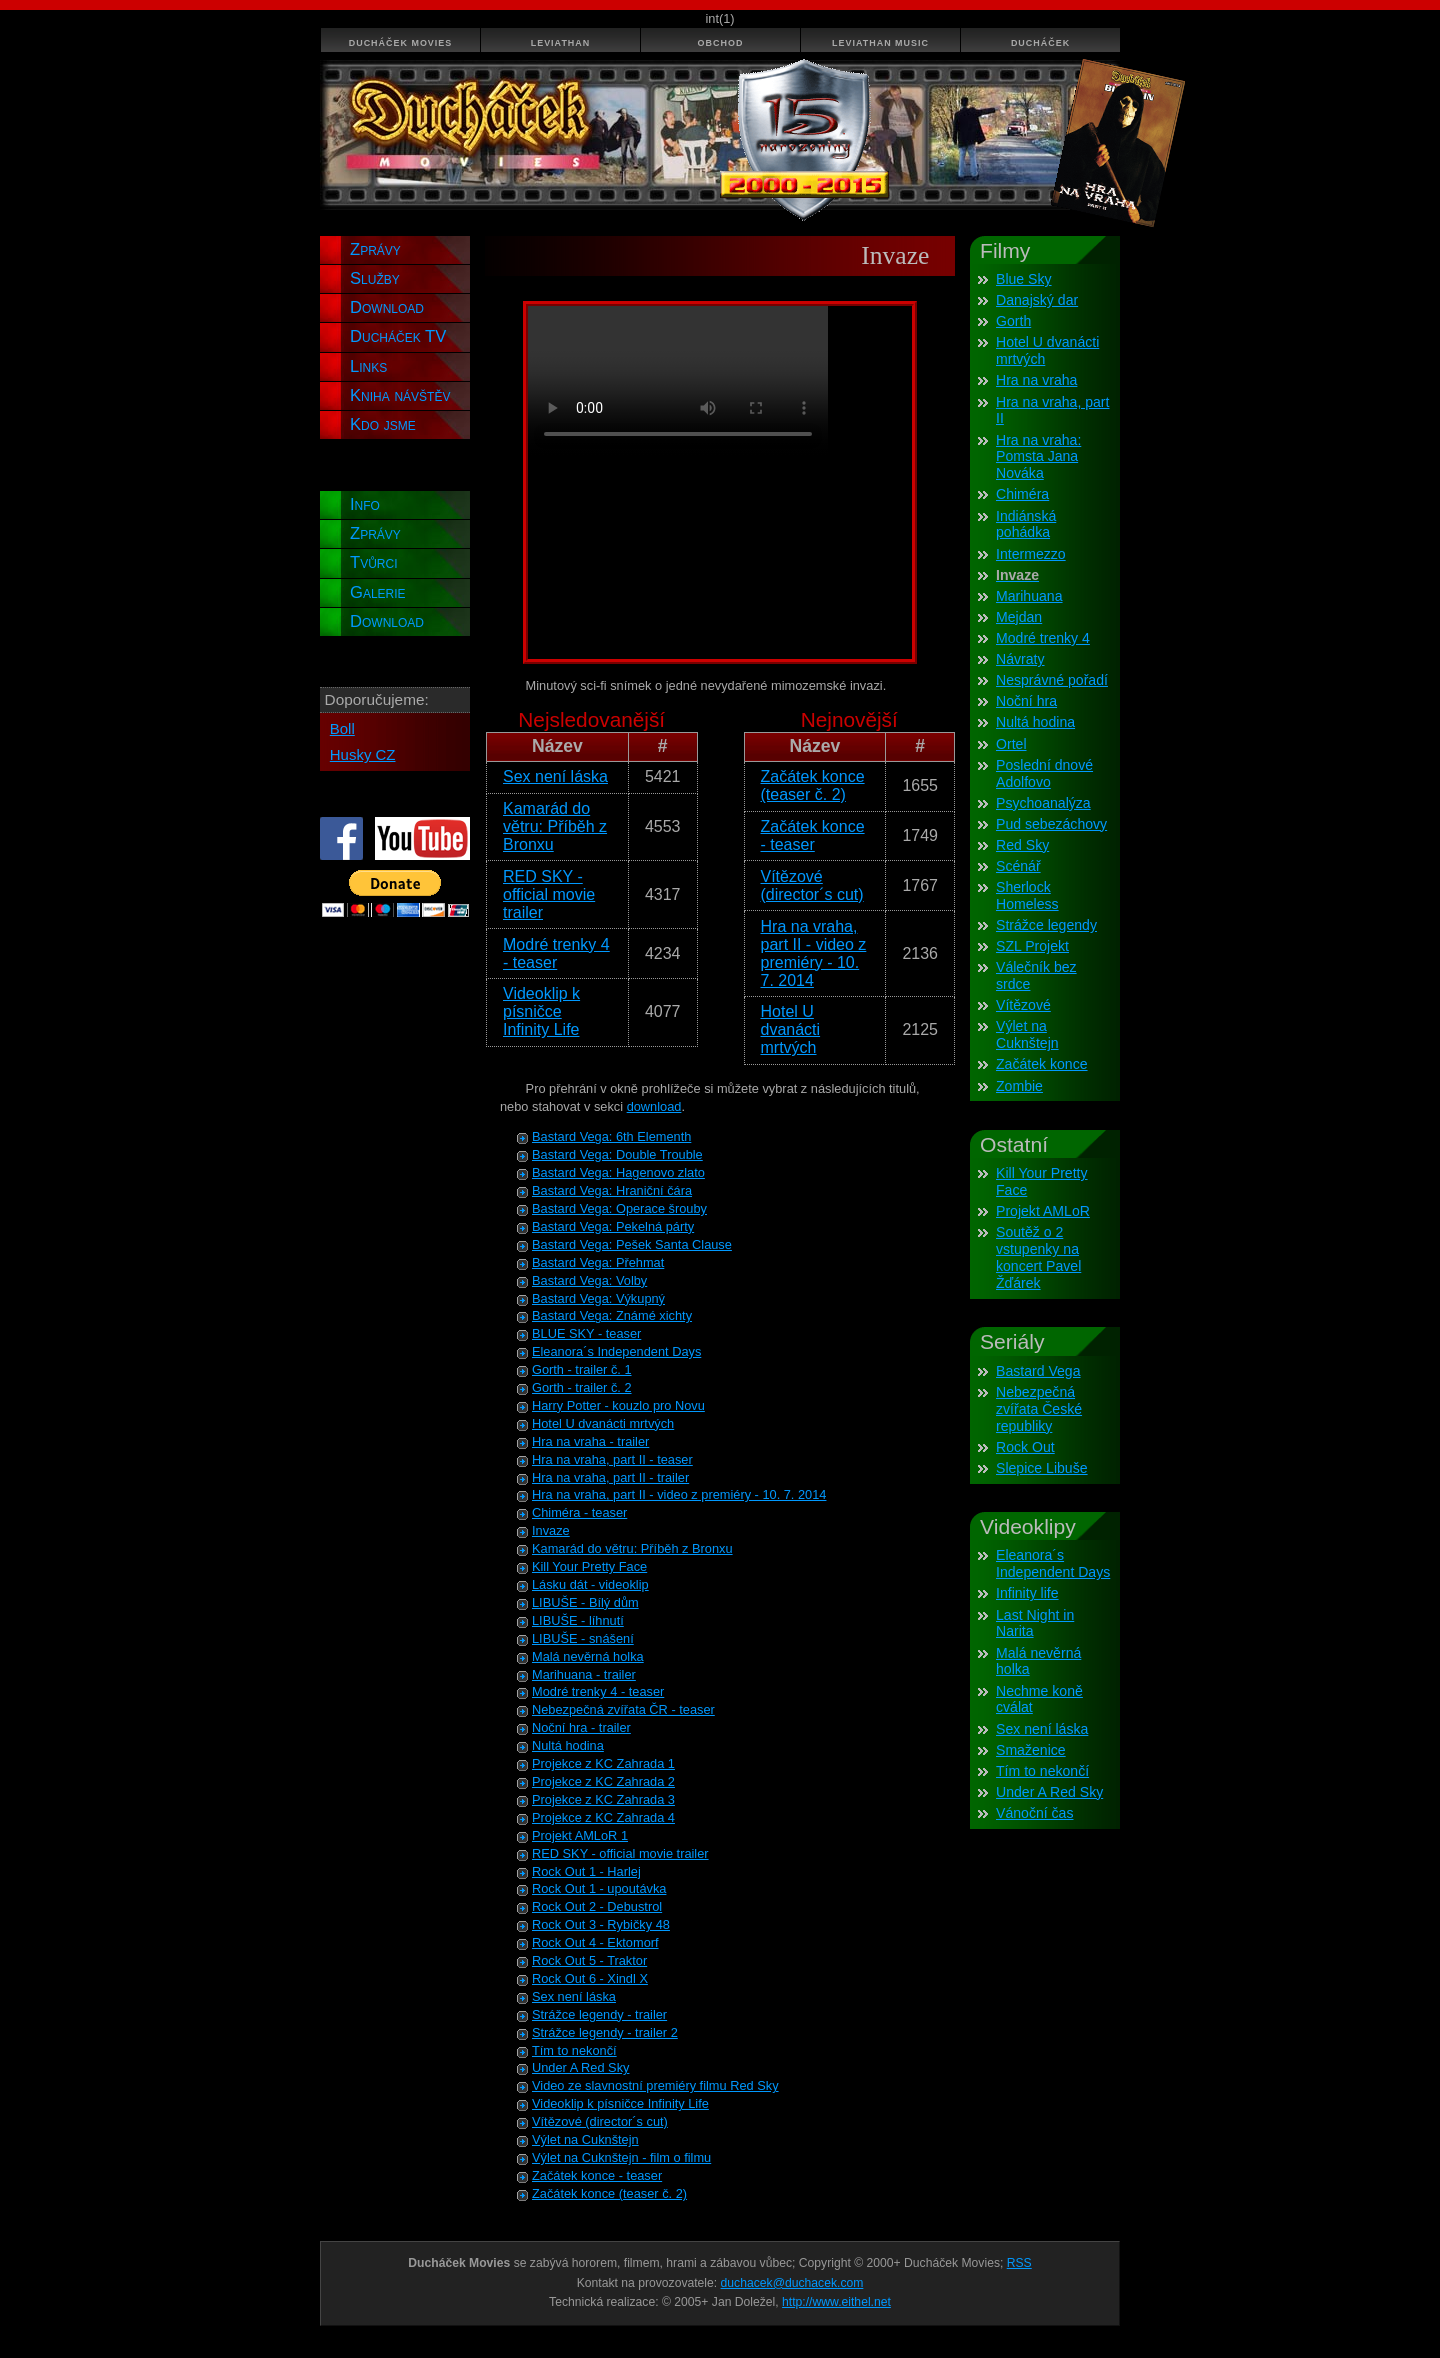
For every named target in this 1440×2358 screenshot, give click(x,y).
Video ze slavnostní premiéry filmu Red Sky (655, 2085)
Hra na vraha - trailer (590, 1441)
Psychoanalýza (1043, 803)
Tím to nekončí (574, 2050)
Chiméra (1022, 494)
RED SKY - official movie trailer (549, 894)
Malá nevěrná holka (588, 1656)
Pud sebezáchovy (1051, 824)
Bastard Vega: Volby (589, 1280)
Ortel (1011, 744)
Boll (342, 728)
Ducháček (1040, 43)
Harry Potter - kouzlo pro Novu (618, 1405)
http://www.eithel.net (836, 2302)
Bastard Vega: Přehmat (598, 1262)
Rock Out (1025, 1447)
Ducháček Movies (401, 43)
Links (368, 366)
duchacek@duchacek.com (792, 2283)
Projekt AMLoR (1043, 1211)
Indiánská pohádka (1026, 524)
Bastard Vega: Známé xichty (612, 1315)
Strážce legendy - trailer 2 (605, 2032)
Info (365, 504)
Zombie (1019, 1086)
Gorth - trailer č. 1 (582, 1369)
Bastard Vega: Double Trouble (617, 1154)
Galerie (378, 592)
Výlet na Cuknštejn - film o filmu (621, 2157)
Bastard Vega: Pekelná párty (613, 1226)
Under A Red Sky (580, 2067)
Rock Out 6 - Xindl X (590, 1978)
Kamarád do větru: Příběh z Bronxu (555, 826)
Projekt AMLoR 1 (580, 1835)
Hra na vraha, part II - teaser (612, 1459)
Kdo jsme (383, 424)
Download (387, 307)
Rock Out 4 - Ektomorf (595, 1942)
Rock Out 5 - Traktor (589, 1960)
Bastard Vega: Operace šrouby (619, 1208)
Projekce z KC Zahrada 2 (603, 1781)
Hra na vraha (1036, 380)
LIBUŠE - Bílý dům (585, 1602)
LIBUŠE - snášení (583, 1638)
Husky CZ (363, 754)
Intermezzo (1031, 554)
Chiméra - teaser (579, 1512)
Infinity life (1027, 1593)
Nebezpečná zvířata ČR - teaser (623, 1709)
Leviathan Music (880, 43)
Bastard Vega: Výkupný (598, 1298)
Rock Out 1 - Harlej (586, 1871)
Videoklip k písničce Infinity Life (541, 1011)
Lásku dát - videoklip (590, 1584)
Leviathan (561, 43)
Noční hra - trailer (581, 1727)
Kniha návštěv (400, 395)
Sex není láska (555, 776)
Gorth (1013, 321)
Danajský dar (1037, 300)
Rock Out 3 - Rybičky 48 (601, 1924)
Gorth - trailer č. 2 (582, 1387)
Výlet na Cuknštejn (585, 2139)
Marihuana (1029, 596)
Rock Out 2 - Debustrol (597, 1906)
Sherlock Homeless (1027, 895)
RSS (1019, 2263)
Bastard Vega (1038, 1371)
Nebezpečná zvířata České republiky (1039, 1409)
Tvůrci (374, 562)
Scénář (1018, 866)
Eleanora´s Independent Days (616, 1351)
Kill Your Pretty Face (589, 1566)
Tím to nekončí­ (1042, 1771)
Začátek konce (1042, 1064)
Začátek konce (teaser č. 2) (813, 785)
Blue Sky (1024, 279)
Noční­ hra (1026, 701)
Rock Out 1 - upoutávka (599, 1888)
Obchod (721, 43)
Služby (375, 278)
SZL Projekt (1032, 946)
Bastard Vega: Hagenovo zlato (618, 1172)
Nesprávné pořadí (1052, 680)
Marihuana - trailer (584, 1674)
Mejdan (1019, 617)
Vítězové (1023, 1005)
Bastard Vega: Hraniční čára (612, 1190)
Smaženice (1031, 1750)
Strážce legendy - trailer (599, 2014)
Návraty (1020, 659)
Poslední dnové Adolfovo (1044, 773)
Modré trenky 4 (1043, 638)
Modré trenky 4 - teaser (556, 953)
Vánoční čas (1034, 1813)
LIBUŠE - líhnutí (578, 1620)
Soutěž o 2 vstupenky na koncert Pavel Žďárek (1038, 1257)
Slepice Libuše (1042, 1468)
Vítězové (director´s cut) (812, 885)
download (654, 1106)
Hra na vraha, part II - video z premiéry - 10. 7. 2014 (814, 953)
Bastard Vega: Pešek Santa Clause (632, 1244)
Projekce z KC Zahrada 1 (603, 1763)
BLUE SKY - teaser (586, 1333)
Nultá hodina (568, 1745)
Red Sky (1022, 845)
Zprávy (375, 249)
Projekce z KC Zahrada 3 (603, 1799)
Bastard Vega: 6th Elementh (611, 1136)
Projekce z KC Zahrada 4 (603, 1817)
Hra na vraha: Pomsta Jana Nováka (1038, 457)
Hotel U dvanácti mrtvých (791, 1029)
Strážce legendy (1046, 925)
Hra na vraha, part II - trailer (610, 1477)
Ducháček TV (398, 336)
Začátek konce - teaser (813, 835)
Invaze (551, 1530)
